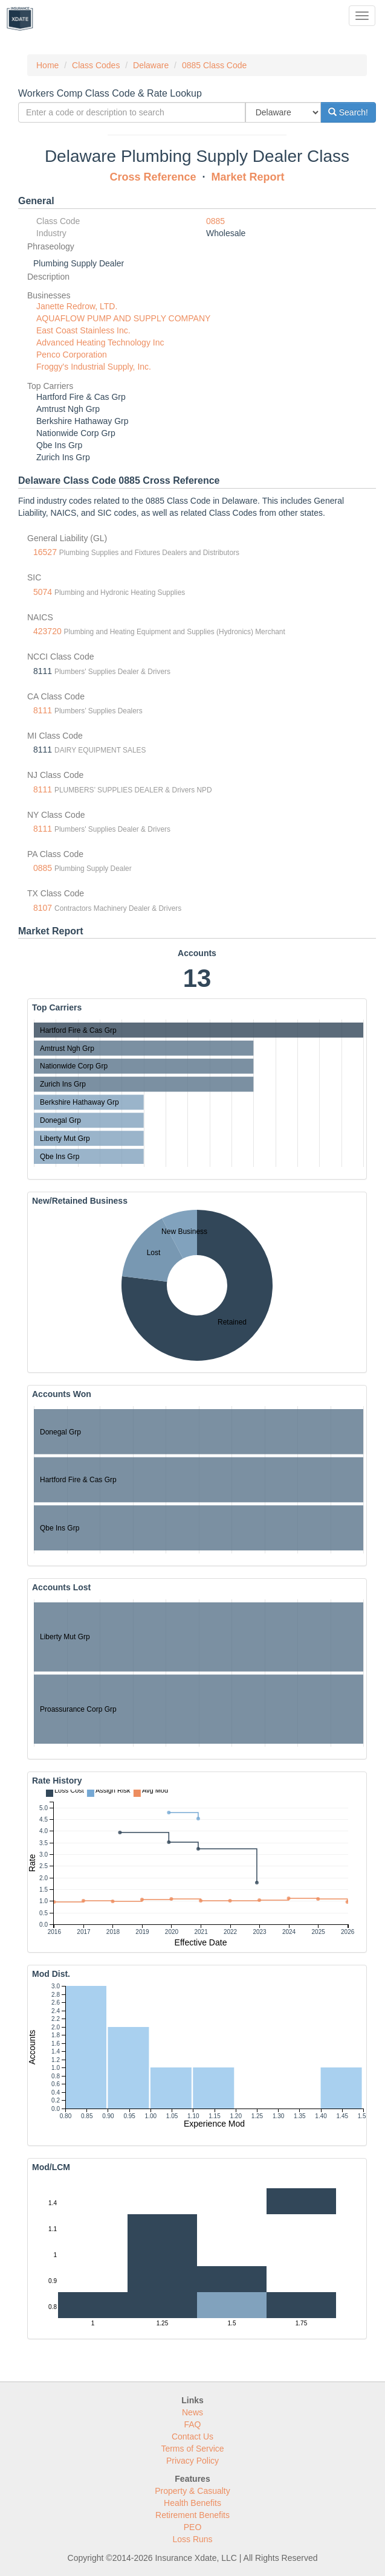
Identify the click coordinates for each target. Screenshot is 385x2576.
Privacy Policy (192, 2460)
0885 (215, 221)
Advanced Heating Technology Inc (100, 342)
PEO (193, 2527)
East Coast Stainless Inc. (83, 330)
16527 (45, 552)
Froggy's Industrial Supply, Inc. (93, 366)
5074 (42, 592)
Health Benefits (192, 2503)
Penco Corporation (71, 354)
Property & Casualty (192, 2491)
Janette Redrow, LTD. (76, 306)
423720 (47, 631)
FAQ (192, 2424)
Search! (348, 112)
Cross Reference (152, 177)
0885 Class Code (214, 65)
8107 (42, 908)
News (192, 2412)
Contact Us (192, 2436)
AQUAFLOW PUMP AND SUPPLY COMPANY (123, 318)
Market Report (248, 177)
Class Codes (96, 65)
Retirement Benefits (192, 2515)
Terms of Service (192, 2448)
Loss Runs (192, 2539)
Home (47, 65)
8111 (42, 710)
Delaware (151, 65)
